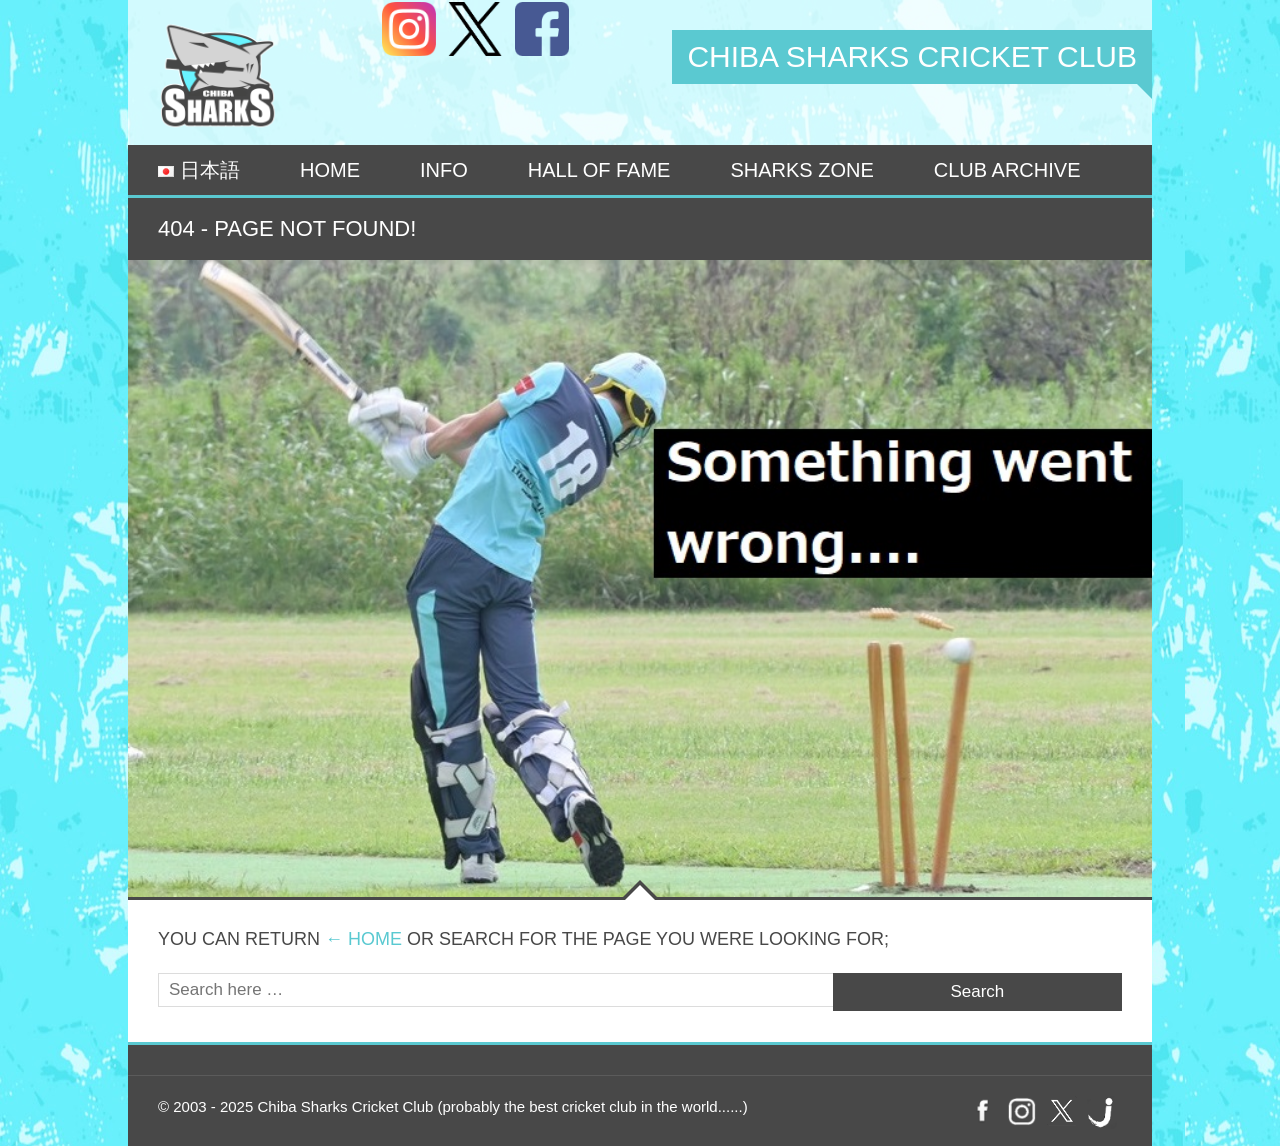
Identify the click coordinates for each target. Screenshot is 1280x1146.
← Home (363, 939)
